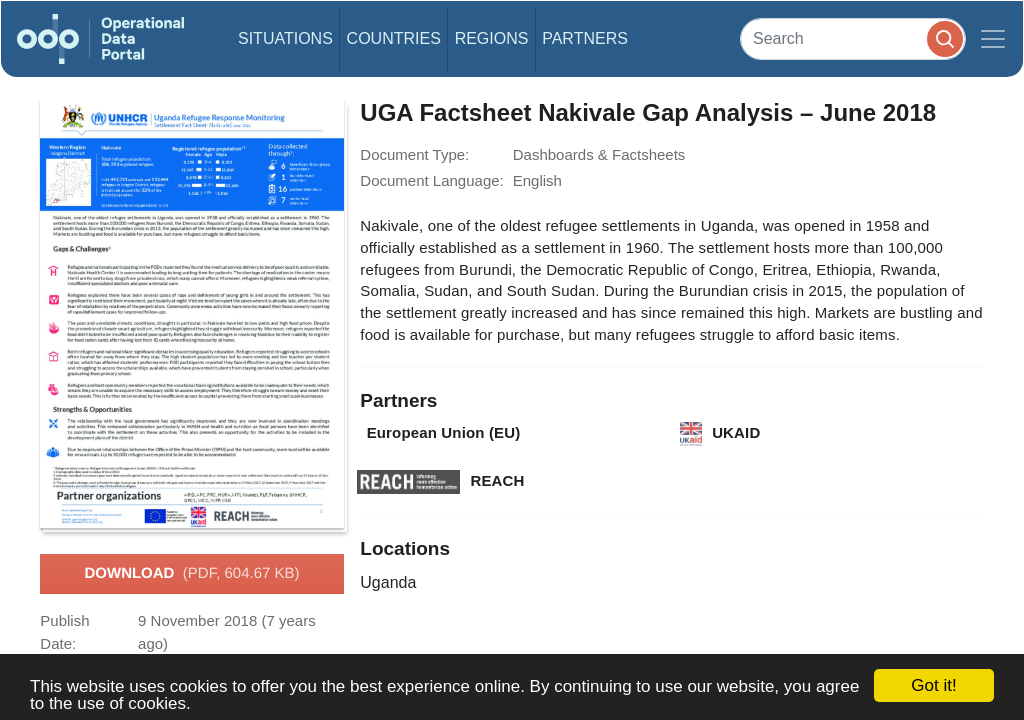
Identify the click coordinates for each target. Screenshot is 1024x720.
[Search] (853, 38)
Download (191, 574)
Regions (492, 38)
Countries (394, 38)
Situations (285, 38)
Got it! (933, 685)
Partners (585, 38)
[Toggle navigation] (993, 39)
